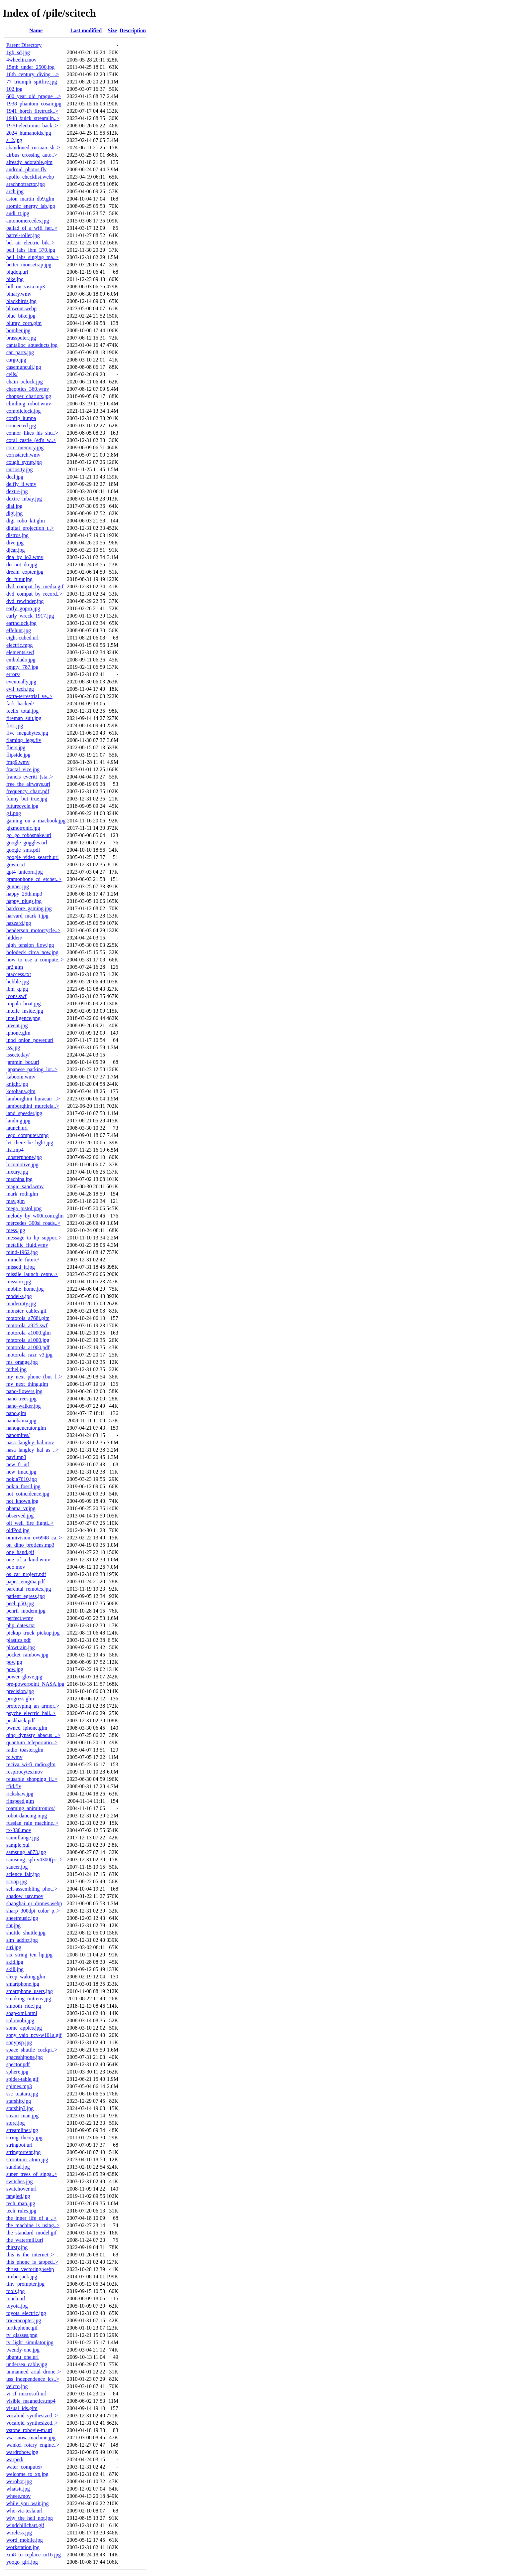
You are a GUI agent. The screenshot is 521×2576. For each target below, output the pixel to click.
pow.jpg (14, 1669)
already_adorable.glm (29, 162)
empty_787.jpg (22, 667)
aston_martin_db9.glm (30, 199)
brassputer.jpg (21, 338)
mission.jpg (18, 1281)
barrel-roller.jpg (23, 235)
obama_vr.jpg (21, 1508)
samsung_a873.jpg (26, 1852)
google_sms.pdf (23, 850)
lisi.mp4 (15, 1150)
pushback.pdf (20, 1720)
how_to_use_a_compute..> (35, 959)
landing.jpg (18, 1120)
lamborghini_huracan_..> (33, 1098)
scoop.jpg (16, 1881)
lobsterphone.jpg (24, 1157)
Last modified (86, 30)
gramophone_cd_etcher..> (33, 879)
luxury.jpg (17, 1172)
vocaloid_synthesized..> (32, 2415)
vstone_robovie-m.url (29, 2430)
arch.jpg (15, 191)
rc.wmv (14, 1757)
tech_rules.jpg (21, 2211)
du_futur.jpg (19, 579)
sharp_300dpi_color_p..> (33, 1911)
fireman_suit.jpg (23, 718)
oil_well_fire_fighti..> (29, 1523)
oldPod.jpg (18, 1530)
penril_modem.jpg (26, 1611)
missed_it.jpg (20, 1267)
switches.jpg (19, 2181)
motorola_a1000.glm (28, 1333)
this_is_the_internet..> (30, 2254)
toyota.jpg (17, 2306)
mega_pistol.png (24, 1208)
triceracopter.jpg (23, 2320)
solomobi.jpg (20, 2020)
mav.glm (15, 1201)
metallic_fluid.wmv (27, 1245)
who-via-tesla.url (24, 2510)
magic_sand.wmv (25, 1186)
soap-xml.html (21, 2013)
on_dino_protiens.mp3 (30, 1545)
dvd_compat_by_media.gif (34, 586)
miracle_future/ (22, 1259)
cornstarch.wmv (23, 455)
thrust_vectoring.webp (30, 2269)
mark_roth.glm (22, 1194)
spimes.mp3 (19, 2086)
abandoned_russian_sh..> (33, 147)
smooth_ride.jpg (23, 2006)
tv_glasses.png (22, 2335)
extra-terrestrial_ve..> (29, 696)
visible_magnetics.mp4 (30, 2401)
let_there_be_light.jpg (29, 1142)
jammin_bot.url (22, 1062)
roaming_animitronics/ (30, 1808)
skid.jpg (14, 1962)
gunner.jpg (17, 886)
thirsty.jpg (17, 2247)
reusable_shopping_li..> (31, 1779)
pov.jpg (14, 1662)
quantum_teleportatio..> (31, 1742)
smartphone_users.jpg (29, 1991)
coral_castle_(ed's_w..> (31, 440)
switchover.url (21, 2189)
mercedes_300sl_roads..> (33, 1223)
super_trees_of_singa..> (31, 2174)
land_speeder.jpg (24, 1113)
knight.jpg (17, 1084)
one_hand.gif (20, 1552)
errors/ (13, 674)
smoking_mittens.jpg (28, 1998)
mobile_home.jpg (25, 1289)
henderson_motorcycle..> (33, 930)
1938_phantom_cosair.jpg (33, 103)
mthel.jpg (16, 1369)
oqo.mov (15, 1567)
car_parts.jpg (20, 352)
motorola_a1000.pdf (28, 1347)
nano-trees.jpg (21, 1398)
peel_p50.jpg (20, 1603)
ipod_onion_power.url (29, 1040)
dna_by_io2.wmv (25, 557)
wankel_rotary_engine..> (32, 2445)
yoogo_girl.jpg (22, 2562)
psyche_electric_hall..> (31, 1713)
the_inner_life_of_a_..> (31, 2218)
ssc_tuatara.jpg (22, 2093)
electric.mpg (19, 645)
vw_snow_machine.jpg (30, 2437)
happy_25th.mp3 (24, 894)
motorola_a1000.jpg (27, 1340)
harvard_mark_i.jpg (27, 916)
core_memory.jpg (25, 447)
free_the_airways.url (28, 784)
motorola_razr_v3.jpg (29, 1355)
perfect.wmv (19, 1618)
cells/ (12, 374)
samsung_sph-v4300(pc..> (34, 1859)
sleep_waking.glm (25, 1976)
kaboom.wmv (21, 1076)
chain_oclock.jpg (24, 381)
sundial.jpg (18, 2167)
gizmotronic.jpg (23, 828)
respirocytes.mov (24, 1772)
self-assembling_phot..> (31, 1889)
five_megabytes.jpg (27, 733)
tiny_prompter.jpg (25, 2284)
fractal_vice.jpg (23, 769)
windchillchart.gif (25, 2525)
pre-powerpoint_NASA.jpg (35, 1684)
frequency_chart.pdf (27, 791)
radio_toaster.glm (25, 1750)
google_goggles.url (26, 842)
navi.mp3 (16, 1457)
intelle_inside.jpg (24, 1011)
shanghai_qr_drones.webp (34, 1903)
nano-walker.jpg (23, 1406)
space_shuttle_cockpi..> (31, 2050)
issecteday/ (18, 1055)
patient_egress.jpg (25, 1596)
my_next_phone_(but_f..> (34, 1376)
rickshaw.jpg (19, 1793)
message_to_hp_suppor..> (33, 1237)
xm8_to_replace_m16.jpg (33, 2554)
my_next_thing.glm (27, 1384)
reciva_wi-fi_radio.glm (30, 1764)
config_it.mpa (21, 418)
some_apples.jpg (24, 2028)
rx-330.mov (18, 1830)
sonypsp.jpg (19, 2042)
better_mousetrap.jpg (29, 264)
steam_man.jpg (22, 2115)
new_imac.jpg (21, 1472)
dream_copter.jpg (25, 572)
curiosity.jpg (19, 469)
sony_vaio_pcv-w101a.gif (34, 2035)
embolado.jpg (21, 659)
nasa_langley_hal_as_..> (32, 1450)
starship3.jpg (20, 2108)
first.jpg (14, 725)
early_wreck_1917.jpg (30, 616)
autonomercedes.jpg (27, 220)
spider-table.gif (22, 2079)
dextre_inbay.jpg (24, 498)
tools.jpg (15, 2291)
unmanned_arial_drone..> (33, 2371)
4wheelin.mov (21, 60)
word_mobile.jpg (24, 2540)
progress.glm (20, 1698)
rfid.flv (13, 1786)
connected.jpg (21, 425)
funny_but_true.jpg (26, 798)
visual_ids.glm (22, 2408)
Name (36, 30)
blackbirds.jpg (21, 301)
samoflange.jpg (22, 1837)
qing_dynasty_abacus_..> (33, 1735)
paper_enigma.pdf (25, 1581)
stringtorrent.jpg (23, 2152)
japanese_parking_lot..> (31, 1069)
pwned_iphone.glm (26, 1728)
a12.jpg (14, 140)
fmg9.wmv (18, 762)
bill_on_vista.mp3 (25, 286)
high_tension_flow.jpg (30, 945)
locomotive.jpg (22, 1164)
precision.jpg (20, 1691)
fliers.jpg (15, 747)
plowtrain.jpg (20, 1647)
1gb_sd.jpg (18, 52)
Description (133, 30)
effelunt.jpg (18, 630)
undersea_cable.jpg (26, 2364)
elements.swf (20, 652)
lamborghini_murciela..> (32, 1106)
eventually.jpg (21, 681)
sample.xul (18, 1845)
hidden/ (14, 937)
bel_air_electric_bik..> (30, 242)
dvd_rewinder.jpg (25, 601)
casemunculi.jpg (23, 367)
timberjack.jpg (21, 2276)
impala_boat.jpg (23, 1003)
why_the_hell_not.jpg (29, 2518)
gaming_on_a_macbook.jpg (35, 820)
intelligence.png (23, 1018)
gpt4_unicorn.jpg (24, 872)
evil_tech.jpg (20, 689)
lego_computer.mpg (27, 1135)
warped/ (15, 2459)
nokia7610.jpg (21, 1479)
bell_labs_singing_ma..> (32, 257)
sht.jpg (13, 1925)
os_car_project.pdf (26, 1574)
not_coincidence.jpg (27, 1494)
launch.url (17, 1128)
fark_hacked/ (20, 703)
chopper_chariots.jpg (28, 396)
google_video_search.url (32, 857)
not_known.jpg (22, 1501)
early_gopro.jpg (23, 608)
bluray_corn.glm (24, 323)
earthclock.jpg (21, 623)
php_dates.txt (20, 1625)
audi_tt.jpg (17, 213)
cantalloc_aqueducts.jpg (31, 345)
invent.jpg (17, 1025)
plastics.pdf (18, 1640)
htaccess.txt (18, 974)
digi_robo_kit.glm (25, 520)
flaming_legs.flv (23, 740)
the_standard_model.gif (31, 2232)
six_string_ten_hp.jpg (29, 1954)
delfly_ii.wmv (21, 484)
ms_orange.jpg (22, 1362)
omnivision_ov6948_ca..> (34, 1537)
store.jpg (15, 2123)
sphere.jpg (17, 2072)
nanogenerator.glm (26, 1428)
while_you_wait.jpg (27, 2503)
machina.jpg (19, 1179)
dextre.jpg (17, 491)
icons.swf (16, 996)
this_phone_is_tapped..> (32, 2262)
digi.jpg (14, 513)
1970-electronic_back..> (32, 125)
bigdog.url (17, 272)
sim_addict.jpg (22, 1940)
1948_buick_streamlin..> (32, 118)
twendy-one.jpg (23, 2350)
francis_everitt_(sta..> (29, 777)
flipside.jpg (18, 755)
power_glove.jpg (24, 1676)
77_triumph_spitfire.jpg (31, 81)
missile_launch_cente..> (32, 1274)
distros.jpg (17, 535)
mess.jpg (15, 1230)
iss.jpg (13, 1047)
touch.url (15, 2298)
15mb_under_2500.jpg (30, 67)
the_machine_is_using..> (32, 2225)
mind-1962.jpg (22, 1252)
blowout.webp (21, 308)
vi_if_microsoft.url (26, 2393)
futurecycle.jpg (22, 806)
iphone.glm (18, 1033)
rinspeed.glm (20, 1801)
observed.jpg (20, 1515)
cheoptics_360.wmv (27, 389)
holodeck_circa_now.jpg (32, 952)
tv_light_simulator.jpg (29, 2342)
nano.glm (16, 1413)
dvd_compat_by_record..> (34, 594)
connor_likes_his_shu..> (32, 433)
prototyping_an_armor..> (32, 1706)
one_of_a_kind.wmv (28, 1559)
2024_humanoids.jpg (28, 133)
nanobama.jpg (21, 1420)
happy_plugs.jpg (24, 901)
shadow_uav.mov (24, 1896)
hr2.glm (14, 967)
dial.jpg (14, 506)
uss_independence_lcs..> (32, 2379)
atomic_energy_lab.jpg (30, 206)
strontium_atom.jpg (27, 2159)
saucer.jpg (17, 1867)
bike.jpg (15, 279)
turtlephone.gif (22, 2328)
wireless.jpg (19, 2532)
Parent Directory (24, 45)
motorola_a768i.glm (28, 1318)
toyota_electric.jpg (26, 2313)
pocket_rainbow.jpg (27, 1654)
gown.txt (15, 864)
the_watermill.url (24, 2240)
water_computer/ (24, 2467)
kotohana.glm (21, 1091)
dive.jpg (15, 542)
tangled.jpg (18, 2196)
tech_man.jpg (20, 2203)
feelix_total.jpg (22, 711)
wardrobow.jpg (22, 2452)
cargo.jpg (16, 359)
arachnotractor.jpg (25, 184)
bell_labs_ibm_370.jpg (30, 250)
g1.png (13, 813)
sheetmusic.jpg (22, 1918)
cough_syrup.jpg (24, 462)
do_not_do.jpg (21, 564)
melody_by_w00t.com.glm (34, 1215)
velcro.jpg (17, 2386)
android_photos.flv (26, 169)
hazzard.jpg (18, 923)
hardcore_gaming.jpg (29, 908)
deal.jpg (14, 477)
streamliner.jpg (22, 2130)
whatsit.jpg (18, 2489)
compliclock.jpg (23, 411)
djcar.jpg (15, 550)
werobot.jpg (19, 2481)
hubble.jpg (17, 981)
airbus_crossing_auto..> (31, 155)
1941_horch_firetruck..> (32, 111)
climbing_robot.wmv (28, 403)
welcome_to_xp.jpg (27, 2474)
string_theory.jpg (24, 2137)
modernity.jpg (21, 1303)
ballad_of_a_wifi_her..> (31, 228)
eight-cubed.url (22, 638)
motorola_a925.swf (27, 1325)
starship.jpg (18, 2101)
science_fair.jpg (23, 1874)
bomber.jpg (18, 330)
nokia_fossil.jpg (23, 1486)
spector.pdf (18, 2064)
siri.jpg (13, 1947)
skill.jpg (15, 1969)
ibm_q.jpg (17, 989)
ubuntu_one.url (22, 2357)
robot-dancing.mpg (26, 1815)
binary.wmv (19, 294)
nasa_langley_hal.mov (30, 1442)
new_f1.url (18, 1464)
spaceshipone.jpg (24, 2057)
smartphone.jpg (22, 1984)
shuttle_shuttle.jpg (26, 1932)
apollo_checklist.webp (30, 177)
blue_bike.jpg (21, 316)
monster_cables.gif (26, 1311)
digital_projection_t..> (30, 528)
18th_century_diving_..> (32, 74)
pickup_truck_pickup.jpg (32, 1633)
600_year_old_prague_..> (33, 96)
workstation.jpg (23, 2547)
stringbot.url (19, 2145)
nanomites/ (18, 1435)
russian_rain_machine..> (32, 1823)
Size (112, 30)
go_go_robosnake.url (29, 835)
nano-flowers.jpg (24, 1391)
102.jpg (14, 89)
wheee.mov (18, 2496)
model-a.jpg (19, 1296)
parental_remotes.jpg (28, 1589)
